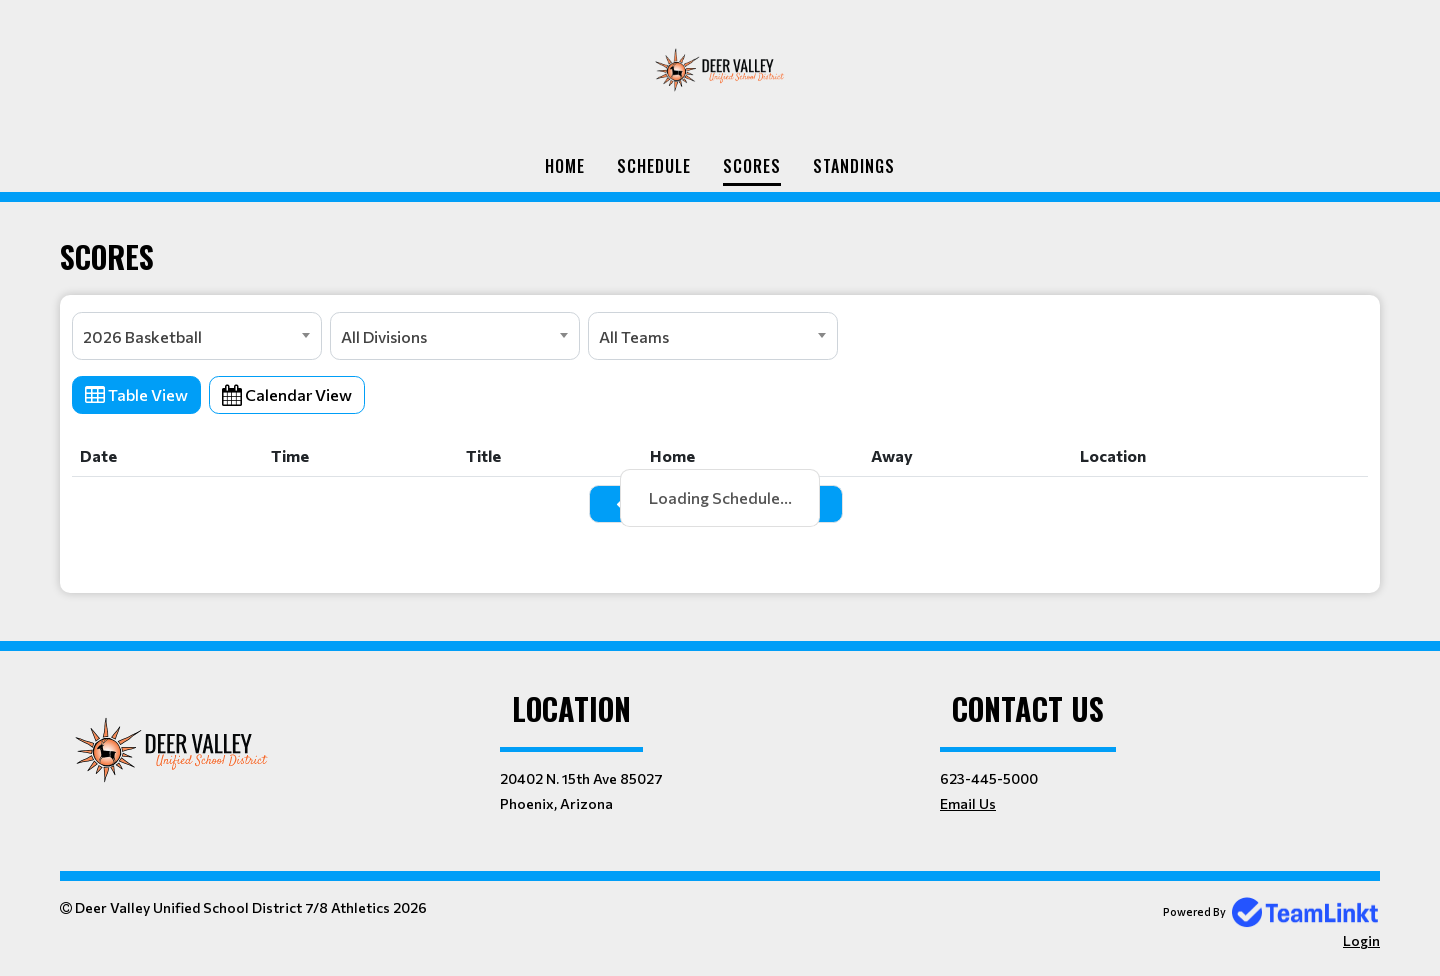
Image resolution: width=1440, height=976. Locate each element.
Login (1361, 940)
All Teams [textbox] (634, 336)
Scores (752, 166)
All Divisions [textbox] (384, 336)
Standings (854, 166)
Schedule (654, 166)
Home (565, 166)
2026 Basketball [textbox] (142, 336)
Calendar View (287, 394)
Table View (136, 394)
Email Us (968, 803)
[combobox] (197, 336)
